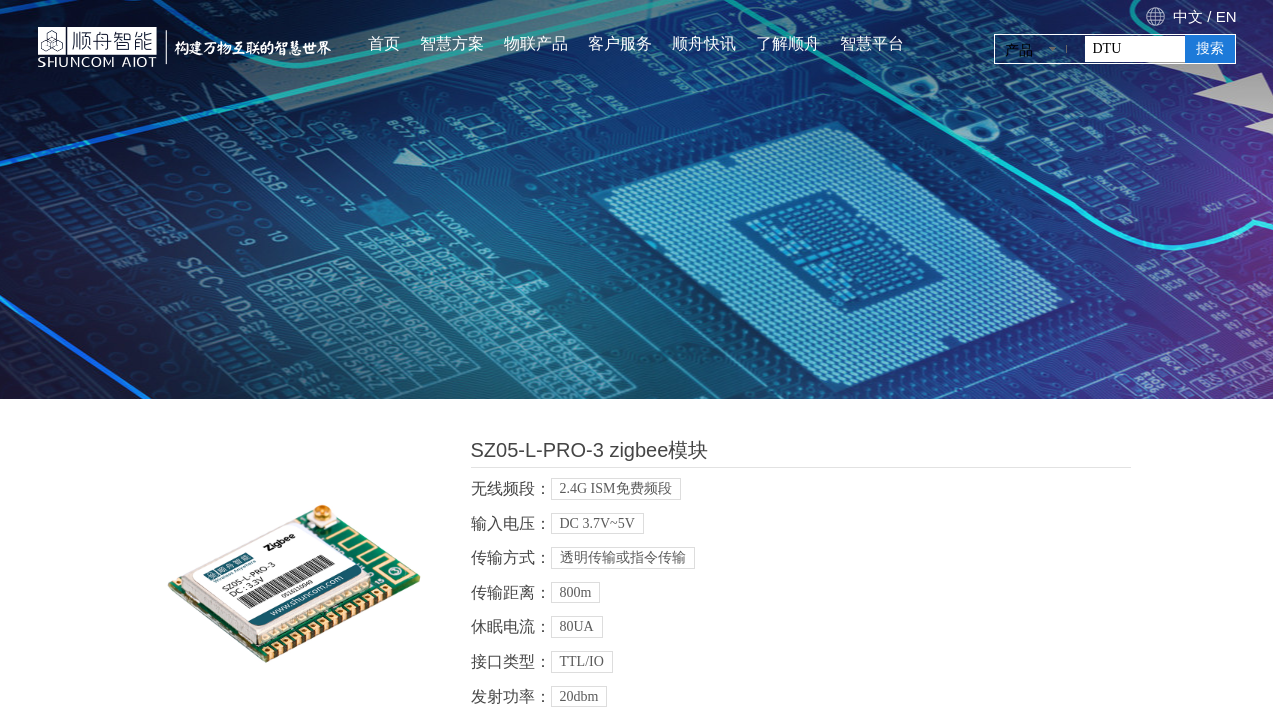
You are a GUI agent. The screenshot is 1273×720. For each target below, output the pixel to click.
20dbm (579, 696)
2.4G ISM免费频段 (616, 488)
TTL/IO (582, 661)
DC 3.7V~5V (597, 523)
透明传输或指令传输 (623, 557)
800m (576, 592)
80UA (577, 626)
